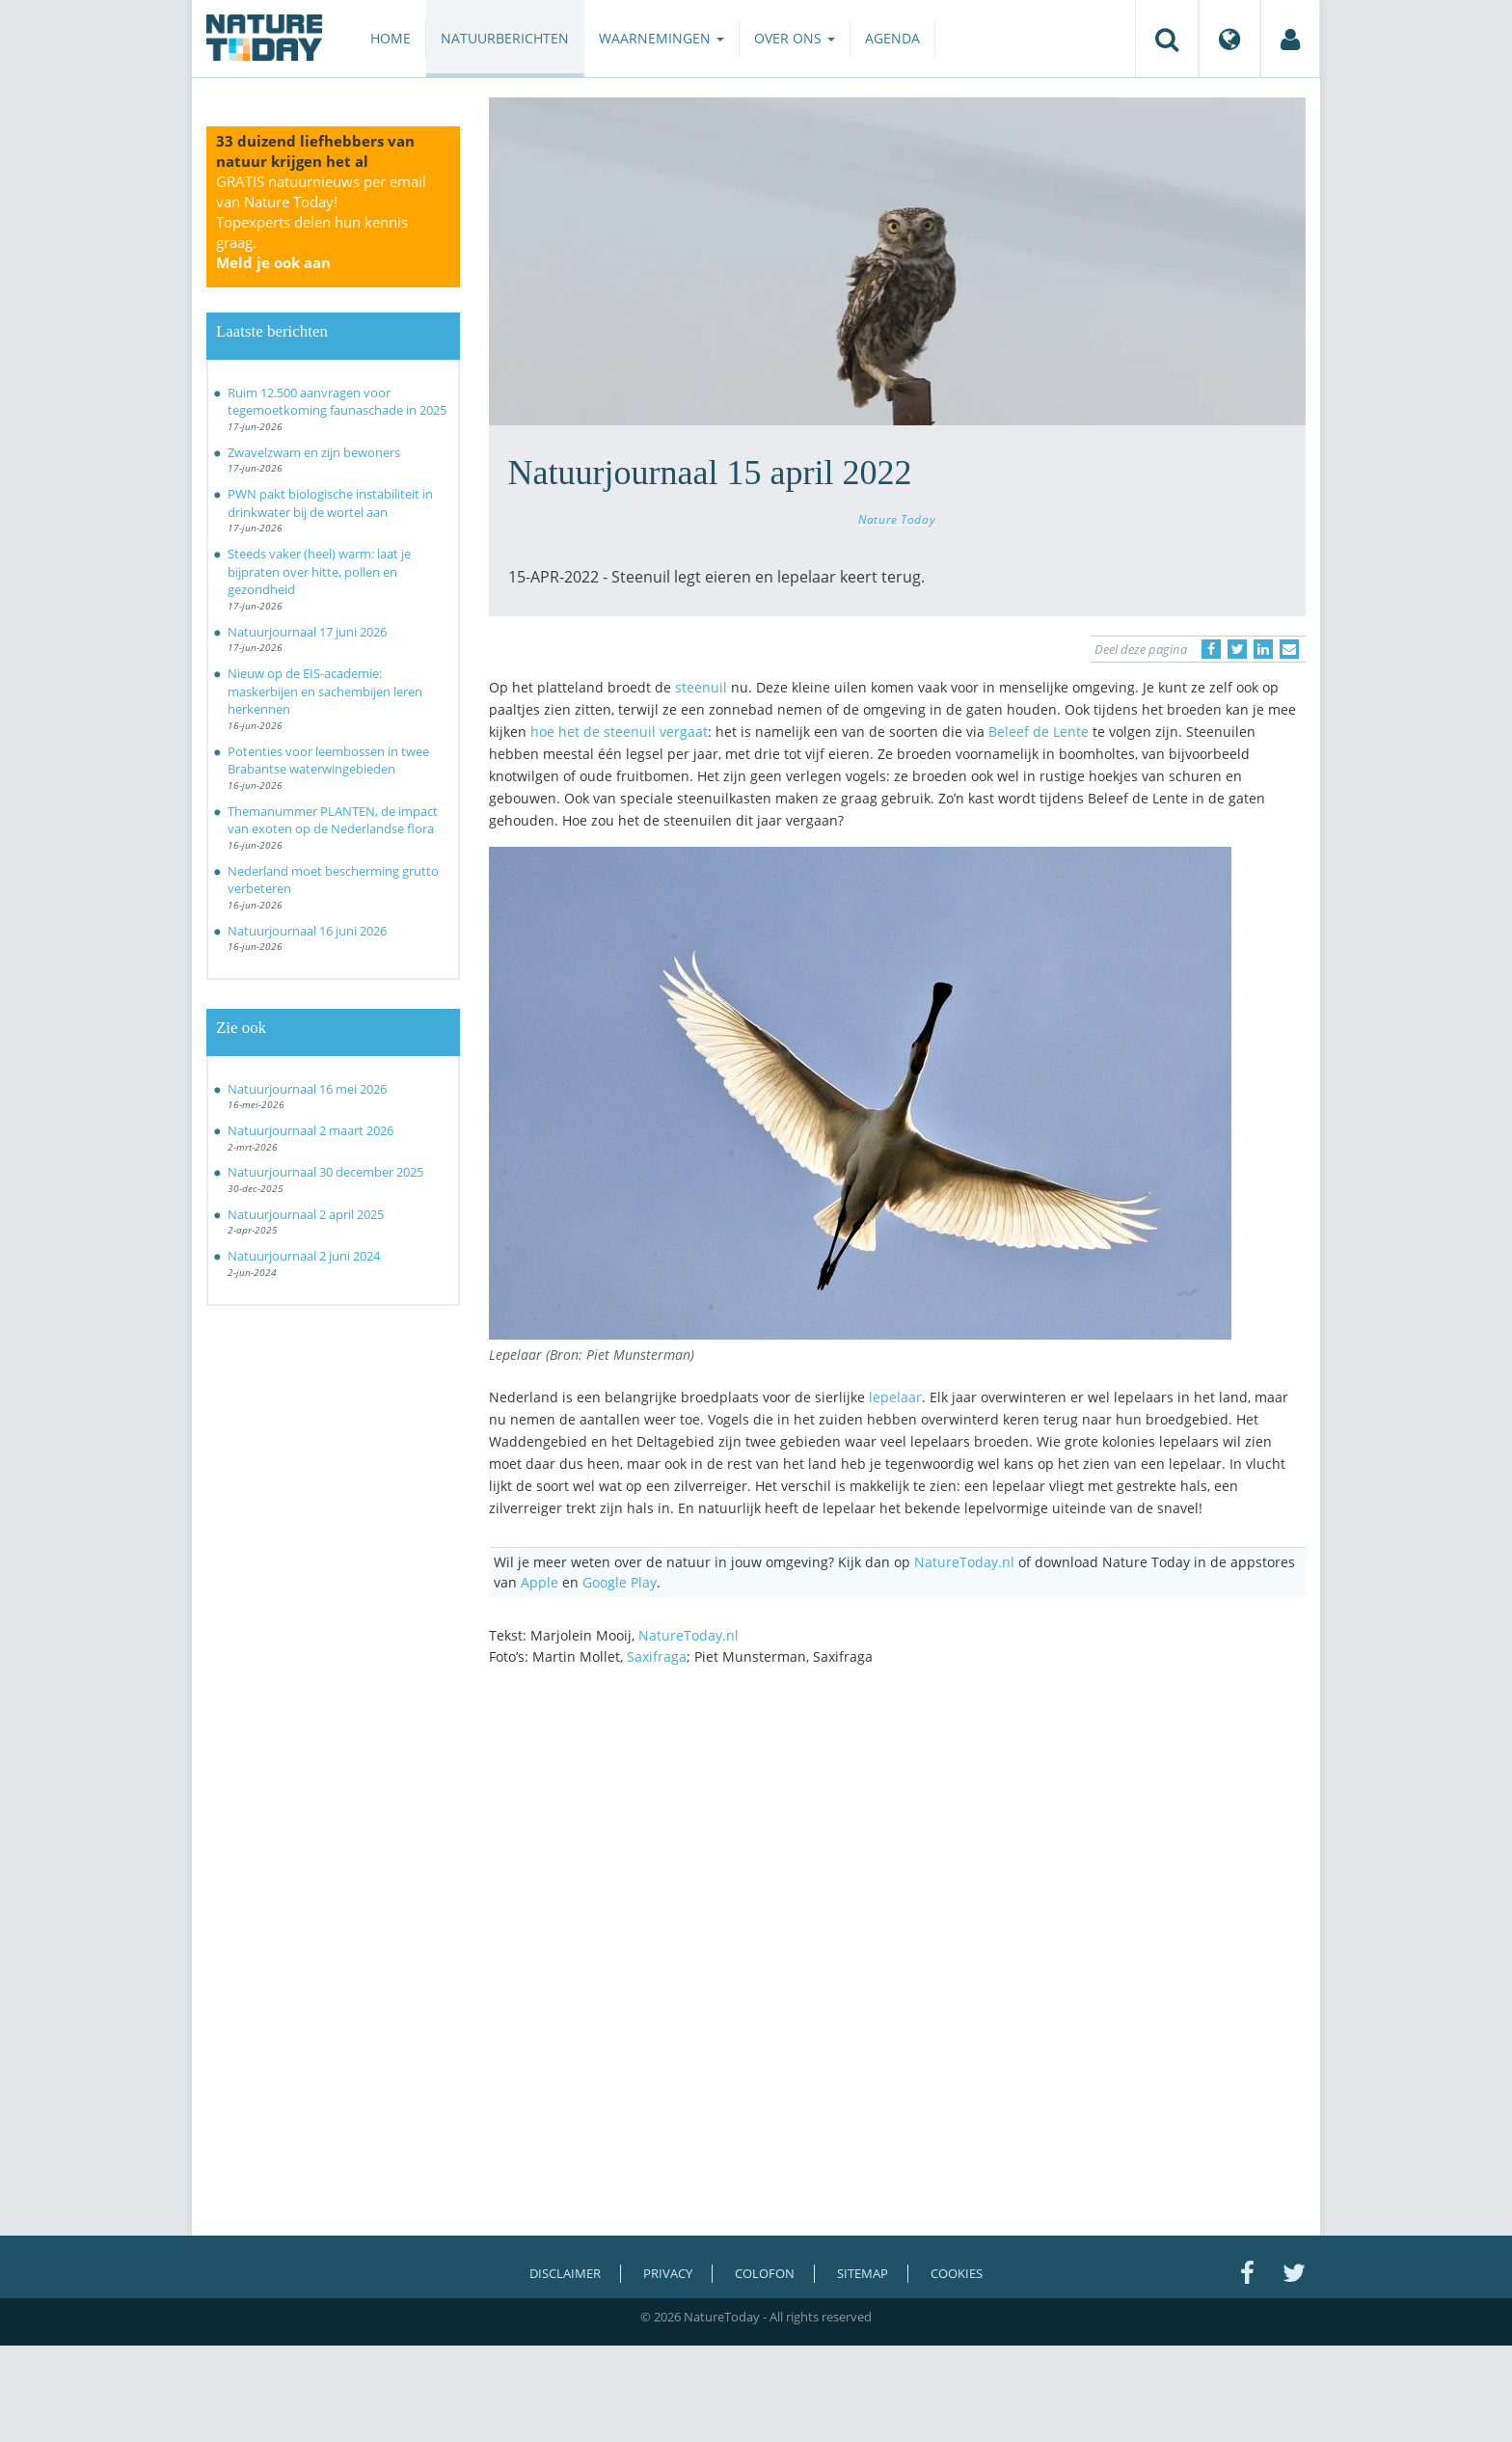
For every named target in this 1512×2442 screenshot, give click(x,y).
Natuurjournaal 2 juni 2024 (304, 1255)
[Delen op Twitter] (1237, 649)
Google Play (619, 1582)
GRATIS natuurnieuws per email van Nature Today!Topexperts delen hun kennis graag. (321, 222)
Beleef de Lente (1038, 731)
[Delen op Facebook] (1211, 649)
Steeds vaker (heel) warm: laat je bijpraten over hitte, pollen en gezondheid (319, 571)
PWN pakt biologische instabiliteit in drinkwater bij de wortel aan (330, 503)
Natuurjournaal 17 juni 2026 (307, 631)
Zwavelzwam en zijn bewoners (314, 452)
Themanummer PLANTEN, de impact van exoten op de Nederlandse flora (333, 820)
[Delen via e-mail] (1289, 649)
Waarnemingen (661, 38)
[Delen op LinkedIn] (1263, 649)
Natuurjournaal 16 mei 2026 (307, 1089)
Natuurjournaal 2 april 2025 (306, 1214)
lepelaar (895, 1397)
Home (390, 38)
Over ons (794, 38)
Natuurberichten (505, 38)
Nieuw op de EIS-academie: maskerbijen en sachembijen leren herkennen (325, 691)
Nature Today (896, 519)
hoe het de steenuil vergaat (619, 731)
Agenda (892, 38)
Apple (539, 1582)
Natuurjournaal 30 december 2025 (325, 1171)
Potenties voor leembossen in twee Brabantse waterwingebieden (328, 760)
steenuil (701, 687)
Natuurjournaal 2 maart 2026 (310, 1130)
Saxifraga (657, 1656)
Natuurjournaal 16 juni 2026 (307, 930)
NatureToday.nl (964, 1562)
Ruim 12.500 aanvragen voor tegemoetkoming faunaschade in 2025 (337, 402)
